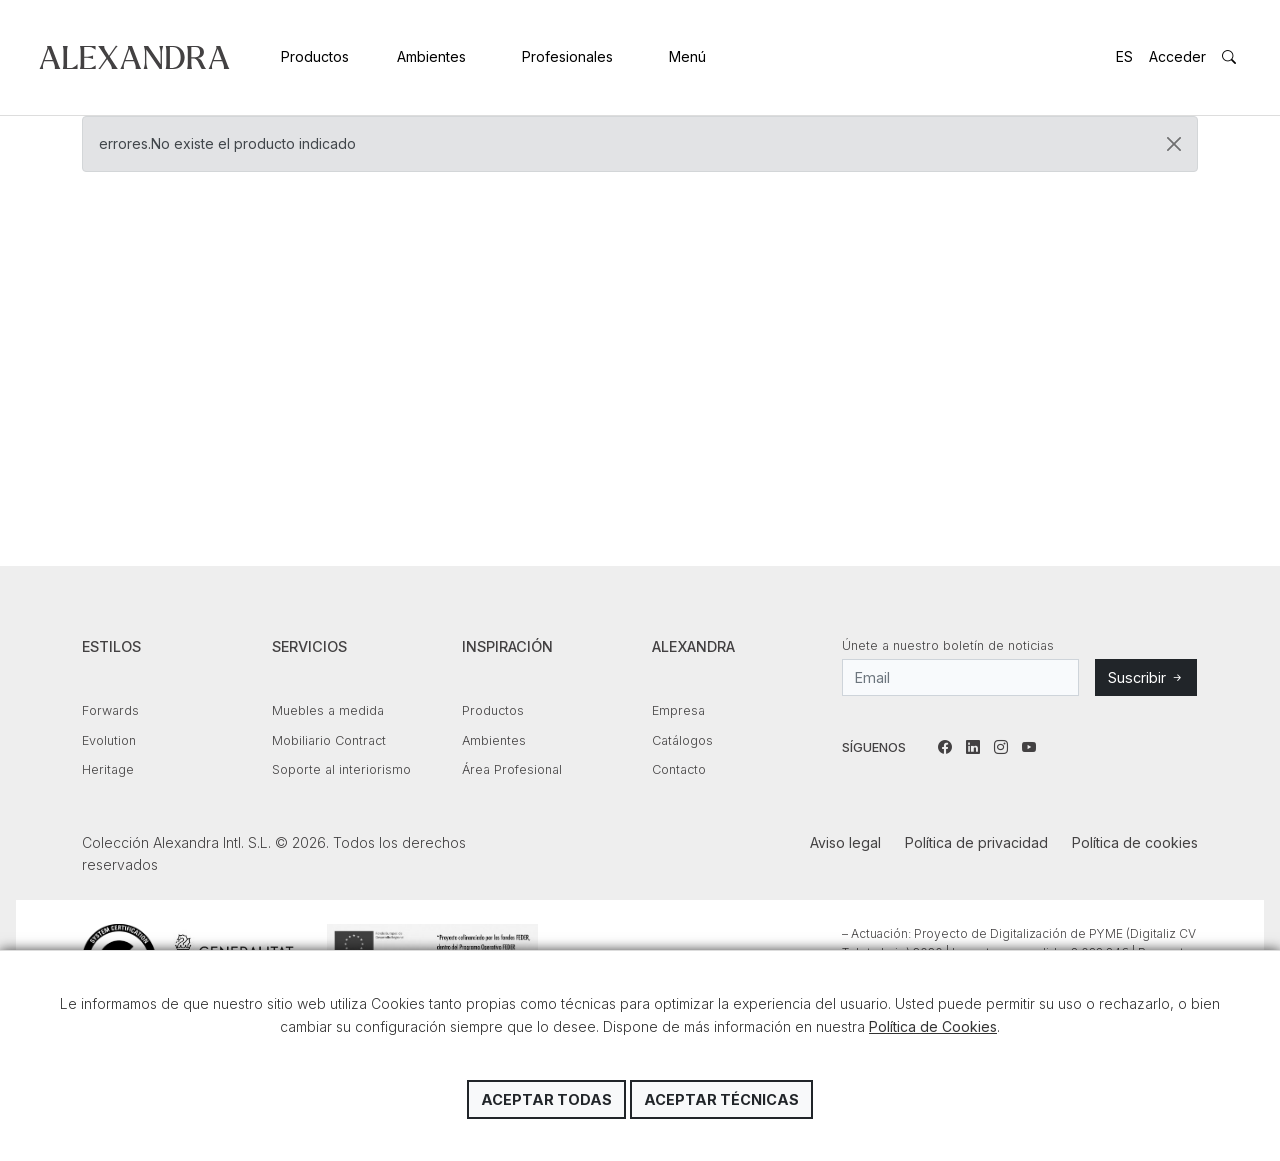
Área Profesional (512, 769)
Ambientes (431, 56)
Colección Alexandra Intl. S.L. (134, 57)
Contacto (679, 769)
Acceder (1177, 56)
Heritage (108, 769)
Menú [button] (687, 56)
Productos (315, 56)
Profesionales (567, 56)
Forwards (110, 710)
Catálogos (682, 740)
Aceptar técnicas (721, 1099)
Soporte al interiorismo (341, 769)
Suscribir (1146, 677)
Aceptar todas (546, 1099)
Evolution (109, 740)
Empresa (678, 710)
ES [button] (1124, 56)
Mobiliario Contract (329, 740)
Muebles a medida (328, 710)
